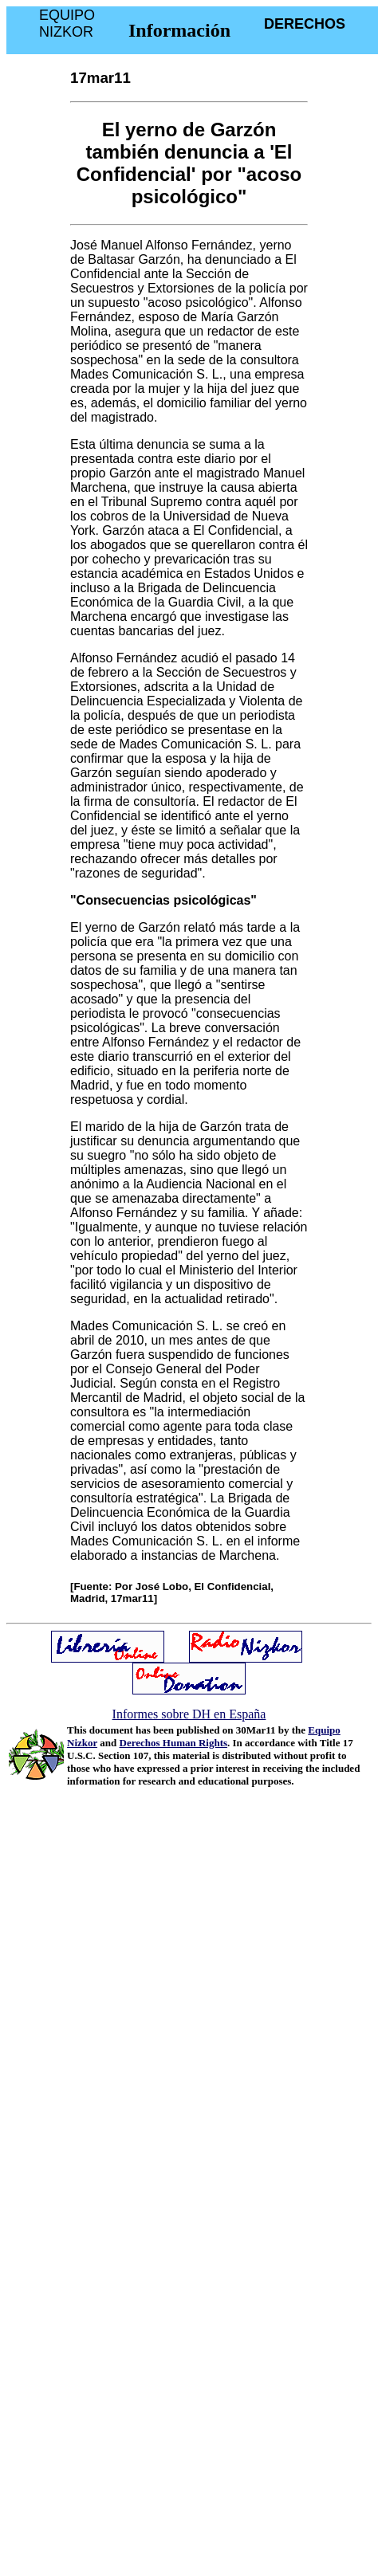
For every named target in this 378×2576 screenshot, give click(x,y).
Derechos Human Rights (174, 1743)
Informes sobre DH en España (189, 1714)
